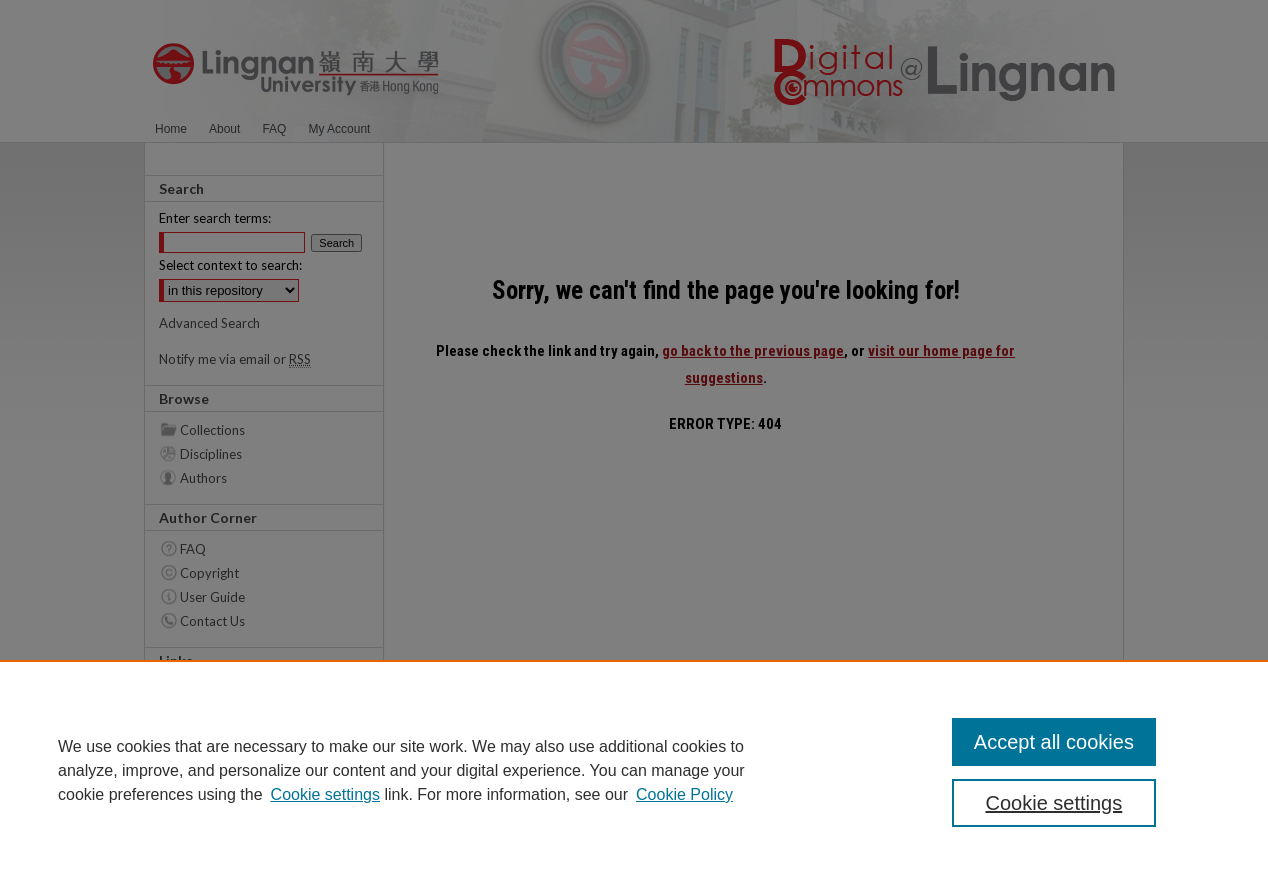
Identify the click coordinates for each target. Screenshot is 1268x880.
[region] (634, 770)
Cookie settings (325, 794)
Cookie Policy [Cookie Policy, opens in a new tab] (684, 794)
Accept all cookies (1054, 742)
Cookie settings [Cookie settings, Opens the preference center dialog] (1054, 803)
